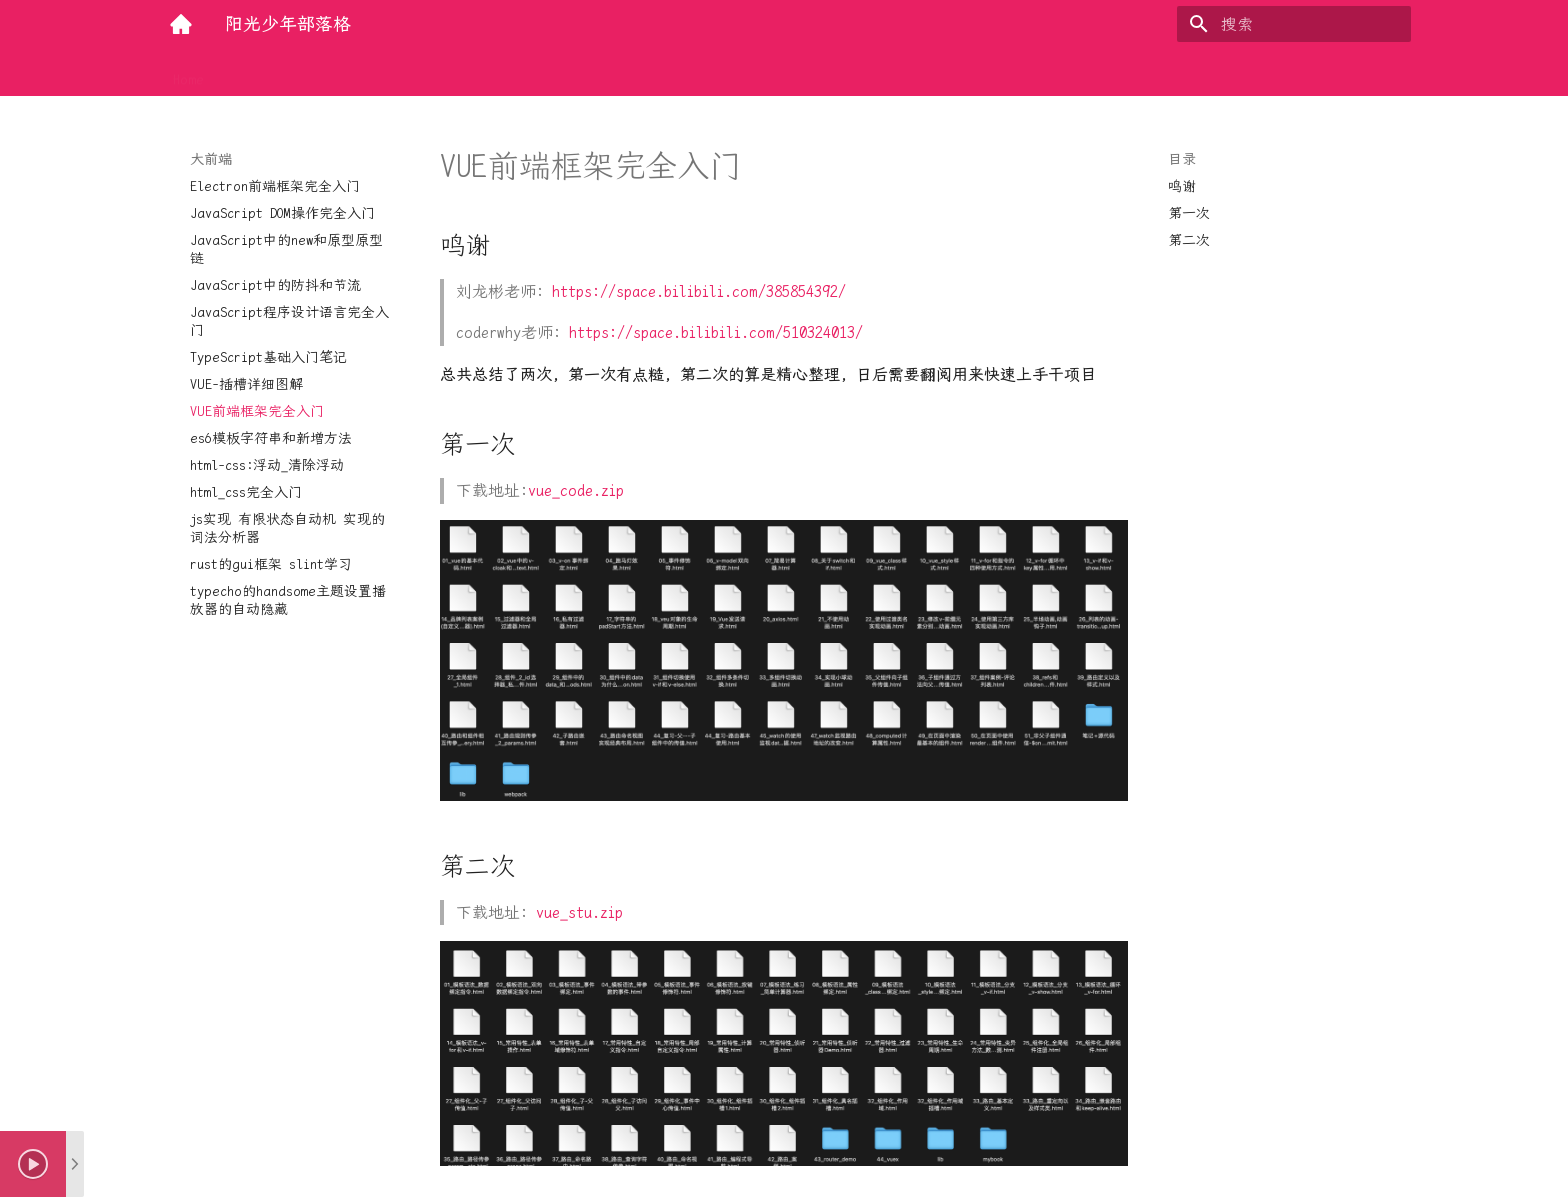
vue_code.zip (576, 490)
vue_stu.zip (579, 912)
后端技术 (256, 73)
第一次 (1189, 213)
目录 (1182, 159)
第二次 (1189, 240)
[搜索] (1294, 24)
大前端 (329, 73)
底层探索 (482, 73)
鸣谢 (1182, 186)
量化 (548, 73)
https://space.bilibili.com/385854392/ (699, 291)
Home (188, 73)
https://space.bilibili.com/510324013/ (716, 332)
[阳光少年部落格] (181, 24)
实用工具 (402, 73)
